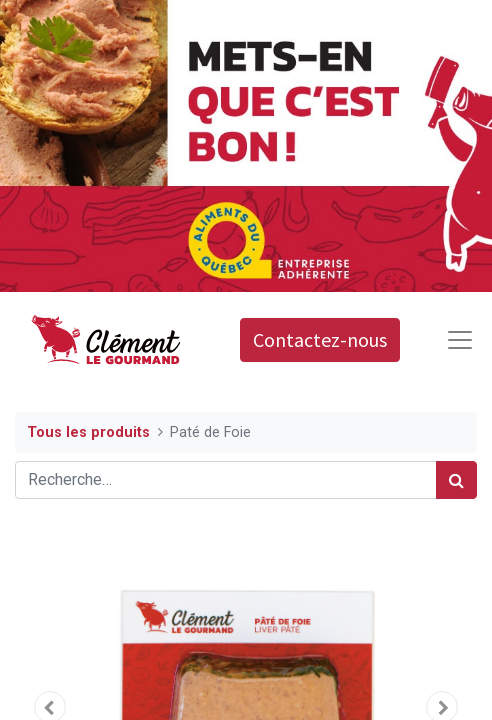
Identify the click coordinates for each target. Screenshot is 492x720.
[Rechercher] (456, 480)
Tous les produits (88, 432)
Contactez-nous (320, 339)
